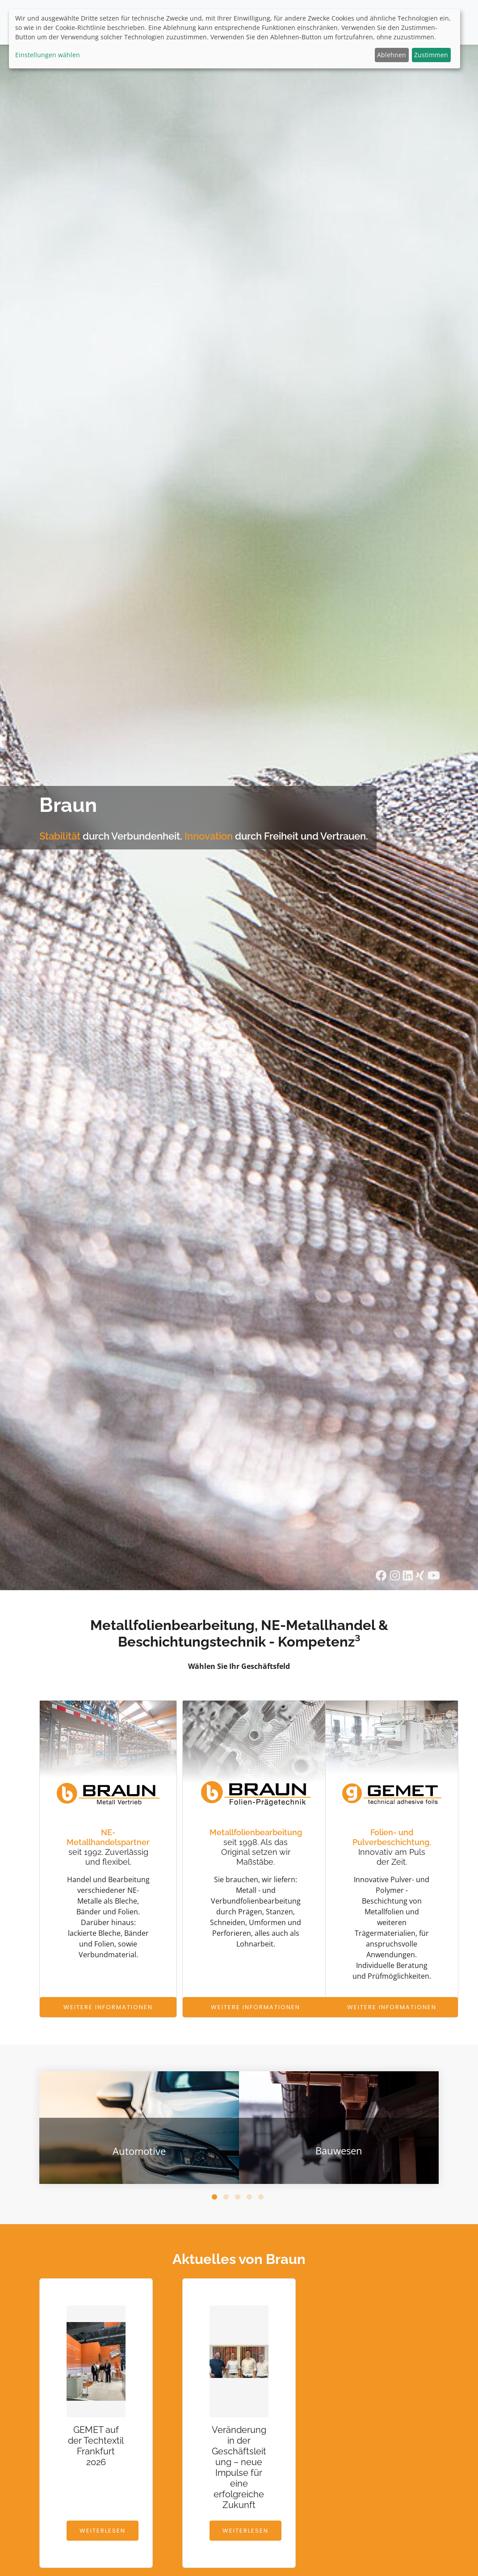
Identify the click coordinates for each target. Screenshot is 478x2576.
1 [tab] (215, 2198)
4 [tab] (250, 2198)
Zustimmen (431, 55)
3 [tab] (239, 2198)
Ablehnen (391, 55)
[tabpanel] (139, 2127)
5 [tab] (262, 2198)
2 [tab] (227, 2198)
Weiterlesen (103, 2530)
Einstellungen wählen (47, 55)
